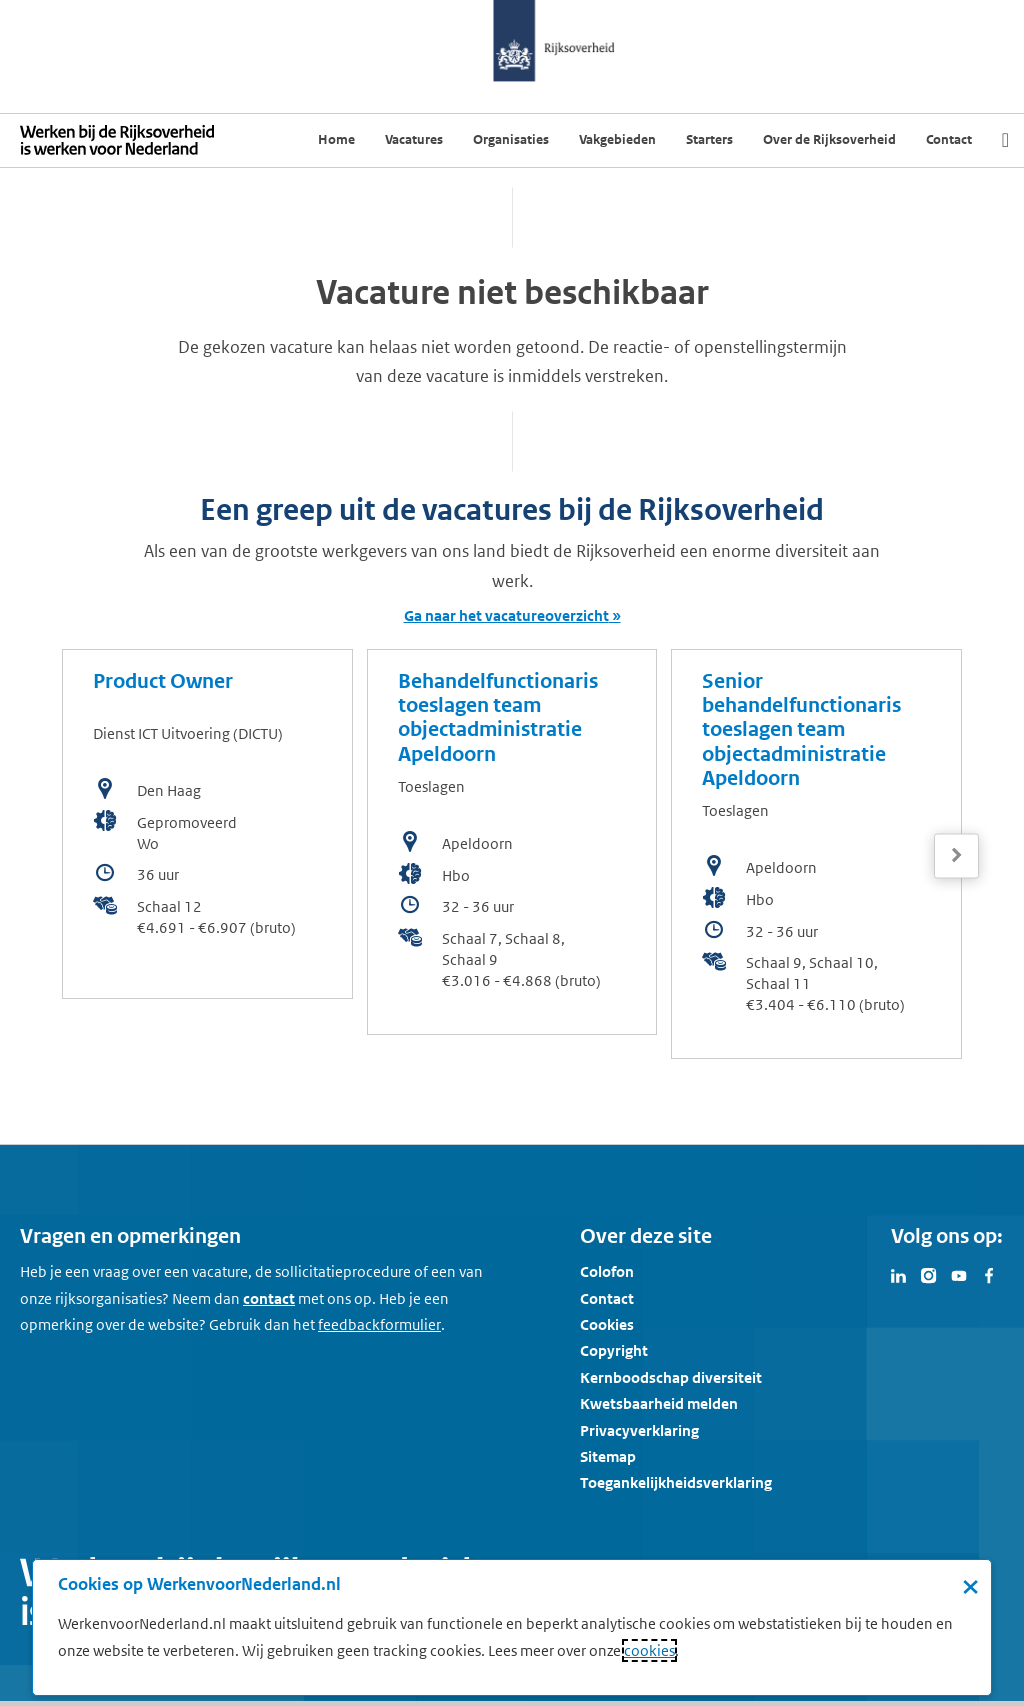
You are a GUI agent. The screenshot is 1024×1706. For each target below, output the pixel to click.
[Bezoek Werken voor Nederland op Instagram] (929, 1274)
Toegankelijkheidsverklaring (676, 1482)
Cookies (607, 1324)
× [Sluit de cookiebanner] (970, 1586)
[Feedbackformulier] (379, 1325)
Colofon (607, 1271)
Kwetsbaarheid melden (659, 1403)
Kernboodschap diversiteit (671, 1377)
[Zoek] (1005, 140)
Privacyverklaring (639, 1430)
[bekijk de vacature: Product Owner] (207, 824)
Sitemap (608, 1456)
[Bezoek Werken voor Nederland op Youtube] (959, 1274)
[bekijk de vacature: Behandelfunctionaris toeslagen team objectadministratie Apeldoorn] (512, 842)
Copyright (614, 1350)
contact (269, 1298)
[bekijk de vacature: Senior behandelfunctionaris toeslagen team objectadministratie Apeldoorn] (816, 854)
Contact (607, 1298)
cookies (649, 1650)
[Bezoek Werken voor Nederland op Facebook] (989, 1274)
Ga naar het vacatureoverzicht (506, 615)
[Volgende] (956, 855)
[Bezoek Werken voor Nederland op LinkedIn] (899, 1274)
